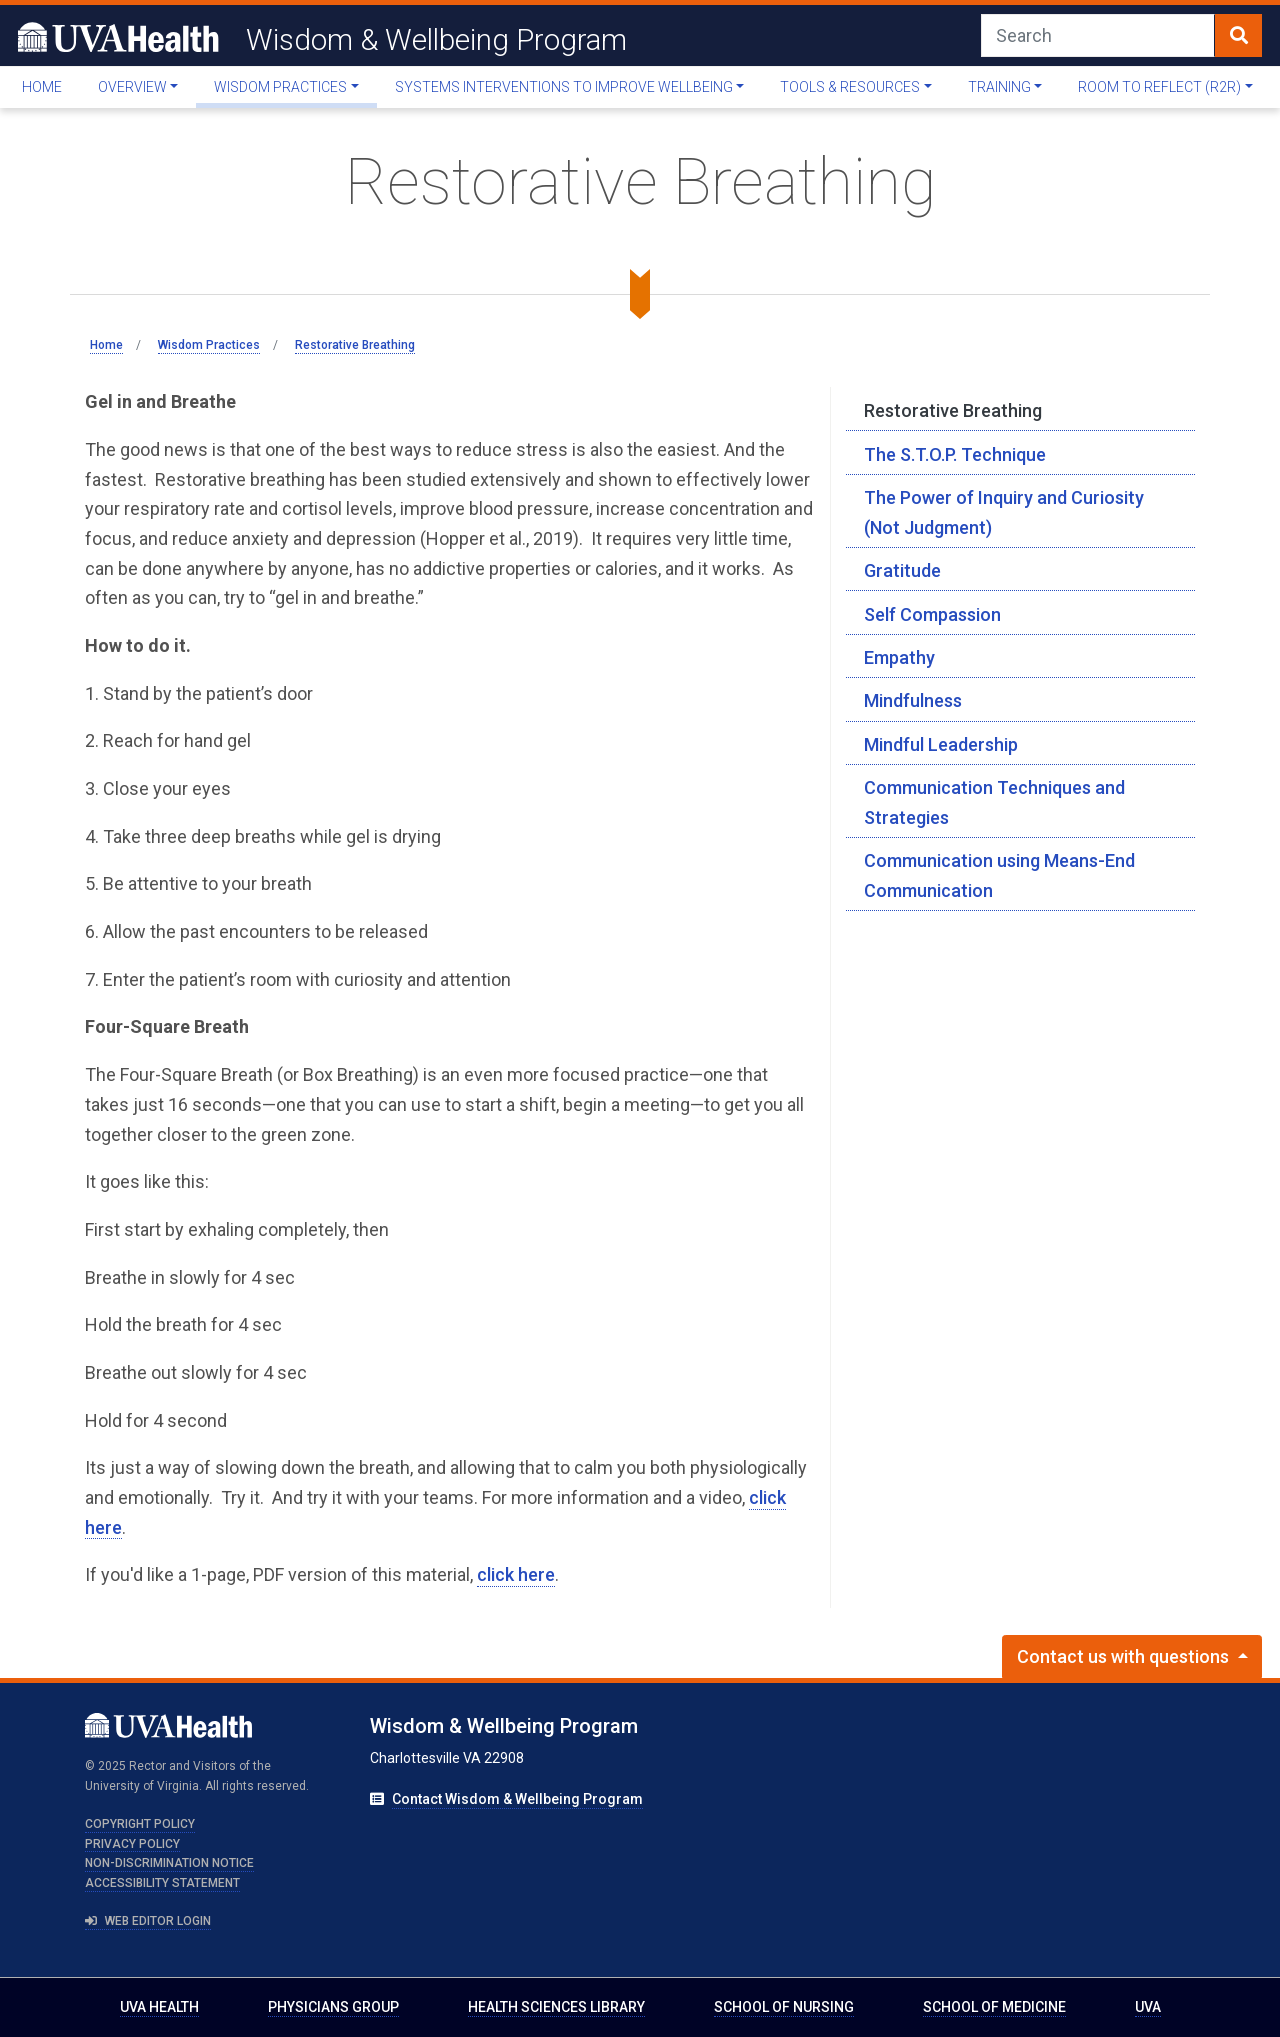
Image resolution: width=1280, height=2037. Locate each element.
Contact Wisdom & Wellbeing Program (517, 1799)
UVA (1148, 2007)
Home (42, 87)
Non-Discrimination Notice (169, 1863)
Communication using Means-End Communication (999, 875)
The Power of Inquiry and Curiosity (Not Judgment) (1004, 512)
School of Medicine (994, 2007)
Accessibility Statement (162, 1883)
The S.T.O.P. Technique (955, 454)
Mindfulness (913, 700)
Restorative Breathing (953, 410)
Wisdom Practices (280, 87)
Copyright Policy (140, 1824)
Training (999, 87)
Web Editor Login (148, 1921)
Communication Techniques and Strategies (994, 802)
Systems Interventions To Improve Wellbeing (564, 87)
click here (516, 1574)
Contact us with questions (1125, 1656)
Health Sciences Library (556, 2007)
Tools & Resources (850, 87)
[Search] (1098, 35)
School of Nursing (784, 2007)
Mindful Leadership (941, 744)
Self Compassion (932, 614)
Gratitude (902, 570)
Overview (132, 87)
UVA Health (159, 2007)
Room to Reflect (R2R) (1159, 87)
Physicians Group (333, 2007)
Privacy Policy (132, 1844)
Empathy (899, 657)
